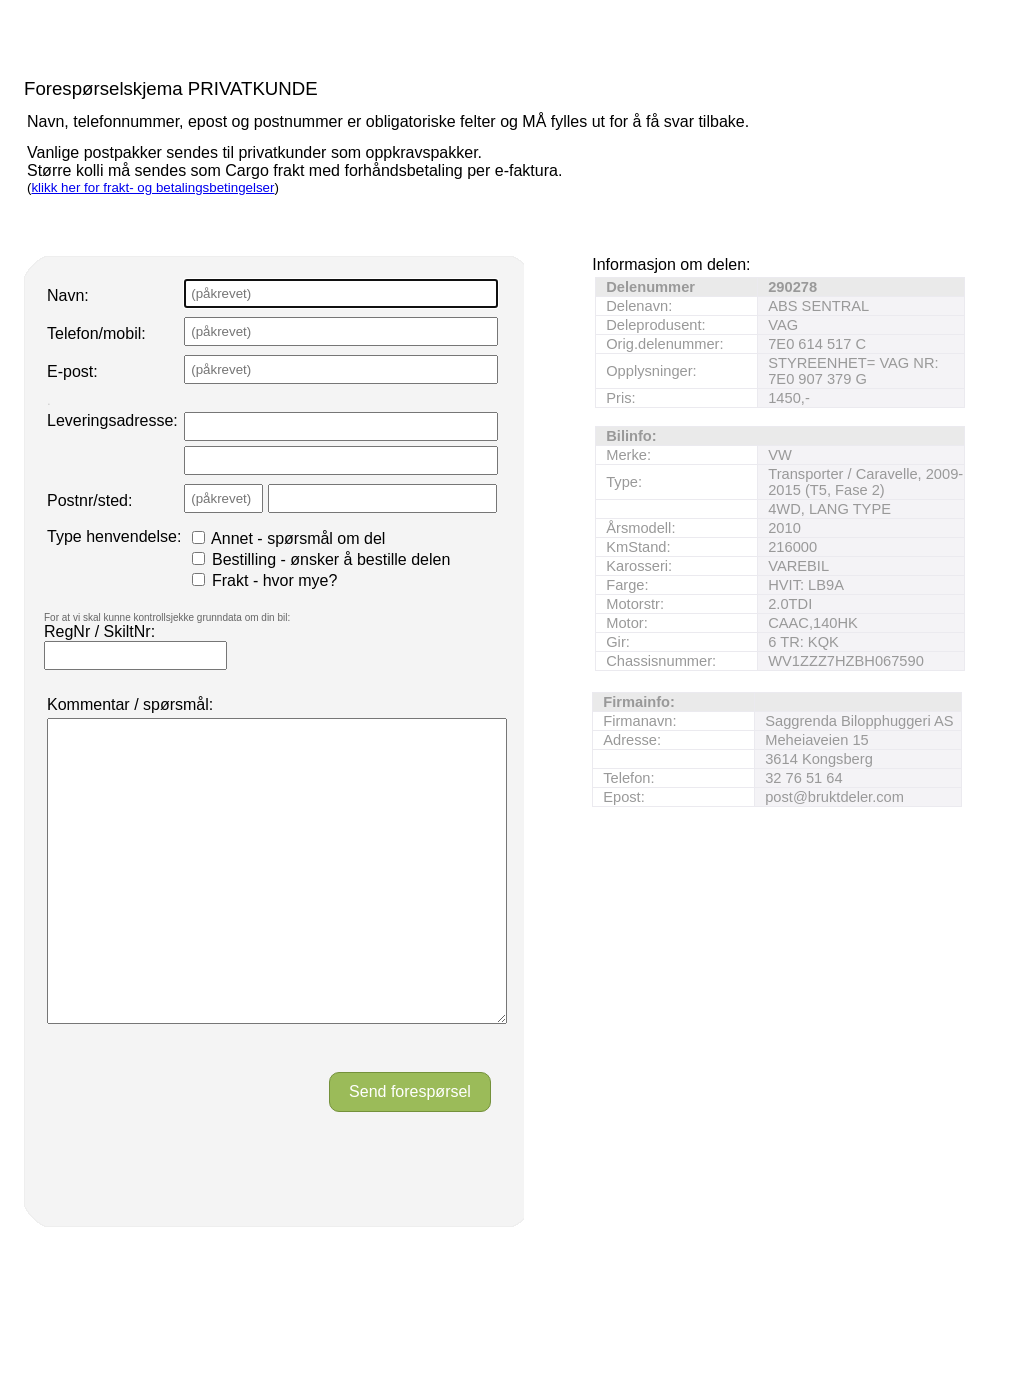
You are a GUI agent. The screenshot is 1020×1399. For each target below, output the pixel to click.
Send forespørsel (410, 1151)
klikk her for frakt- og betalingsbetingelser (152, 187)
